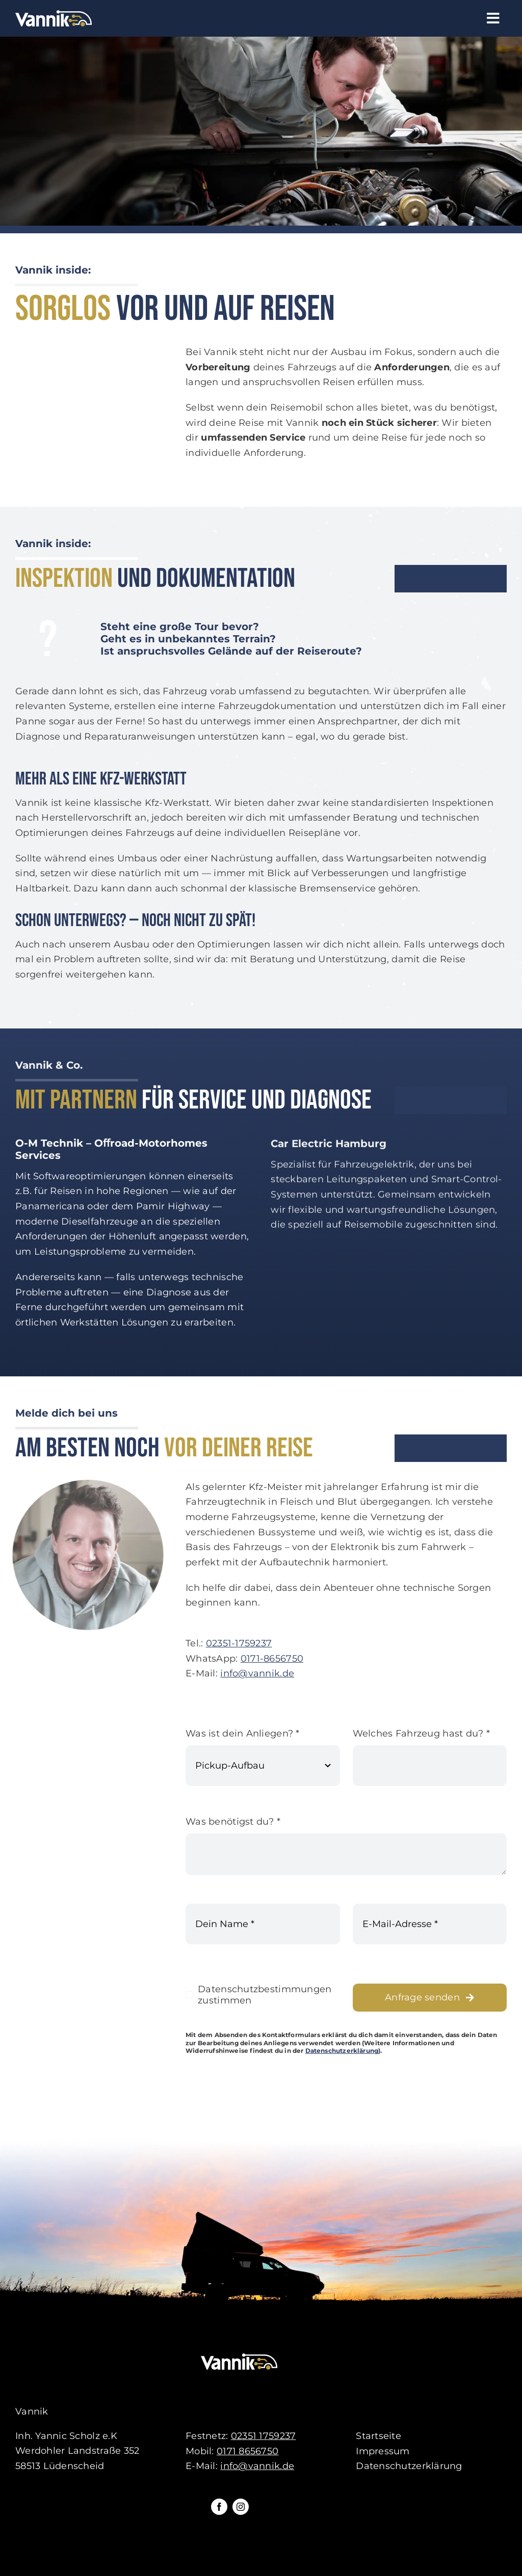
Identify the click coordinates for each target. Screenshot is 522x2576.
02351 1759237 (263, 2436)
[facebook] (219, 2507)
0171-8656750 (272, 1660)
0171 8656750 (247, 2451)
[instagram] (240, 2507)
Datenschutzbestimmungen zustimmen (264, 1996)
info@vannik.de (257, 1674)
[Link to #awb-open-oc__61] (493, 18)
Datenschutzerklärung (342, 2052)
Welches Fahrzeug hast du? (421, 1735)
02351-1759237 (239, 1644)
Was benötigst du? (233, 1823)
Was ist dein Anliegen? (243, 1735)
